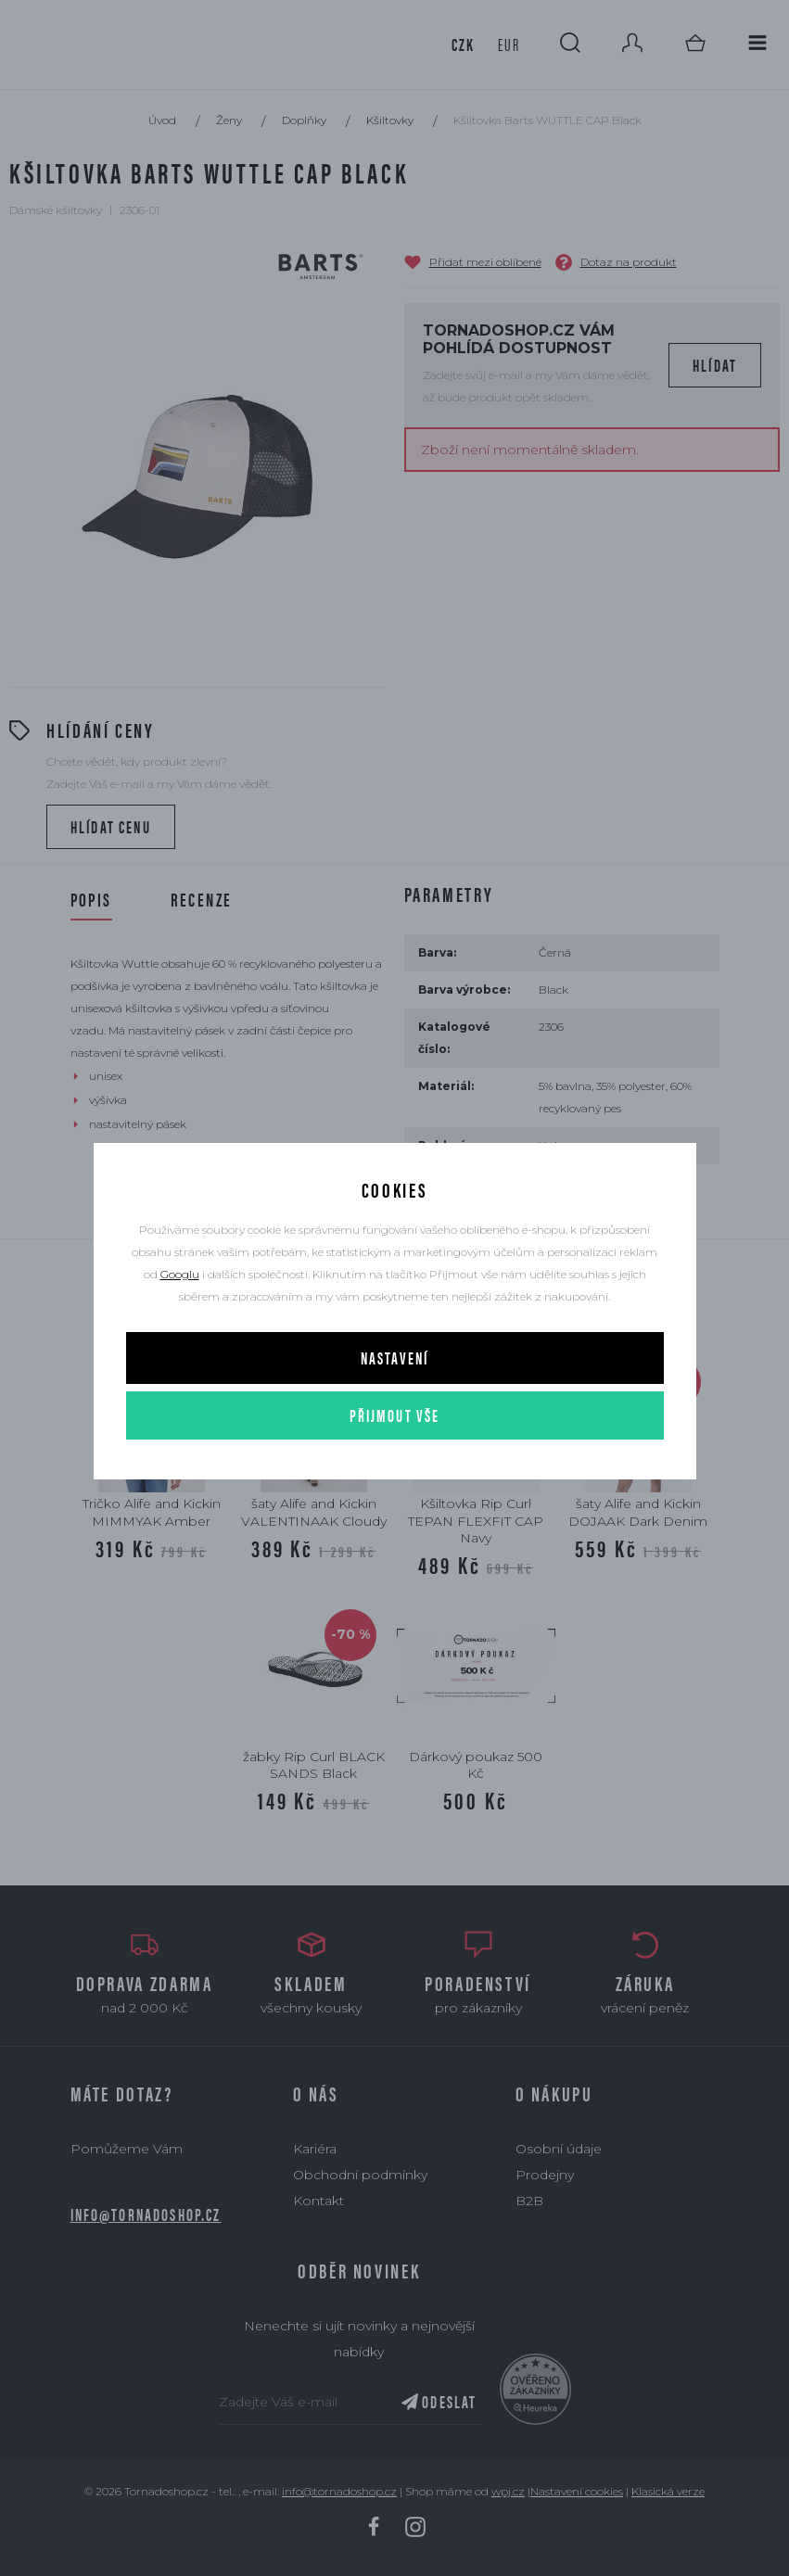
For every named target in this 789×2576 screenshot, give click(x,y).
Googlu (179, 1274)
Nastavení (394, 1357)
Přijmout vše (395, 1415)
